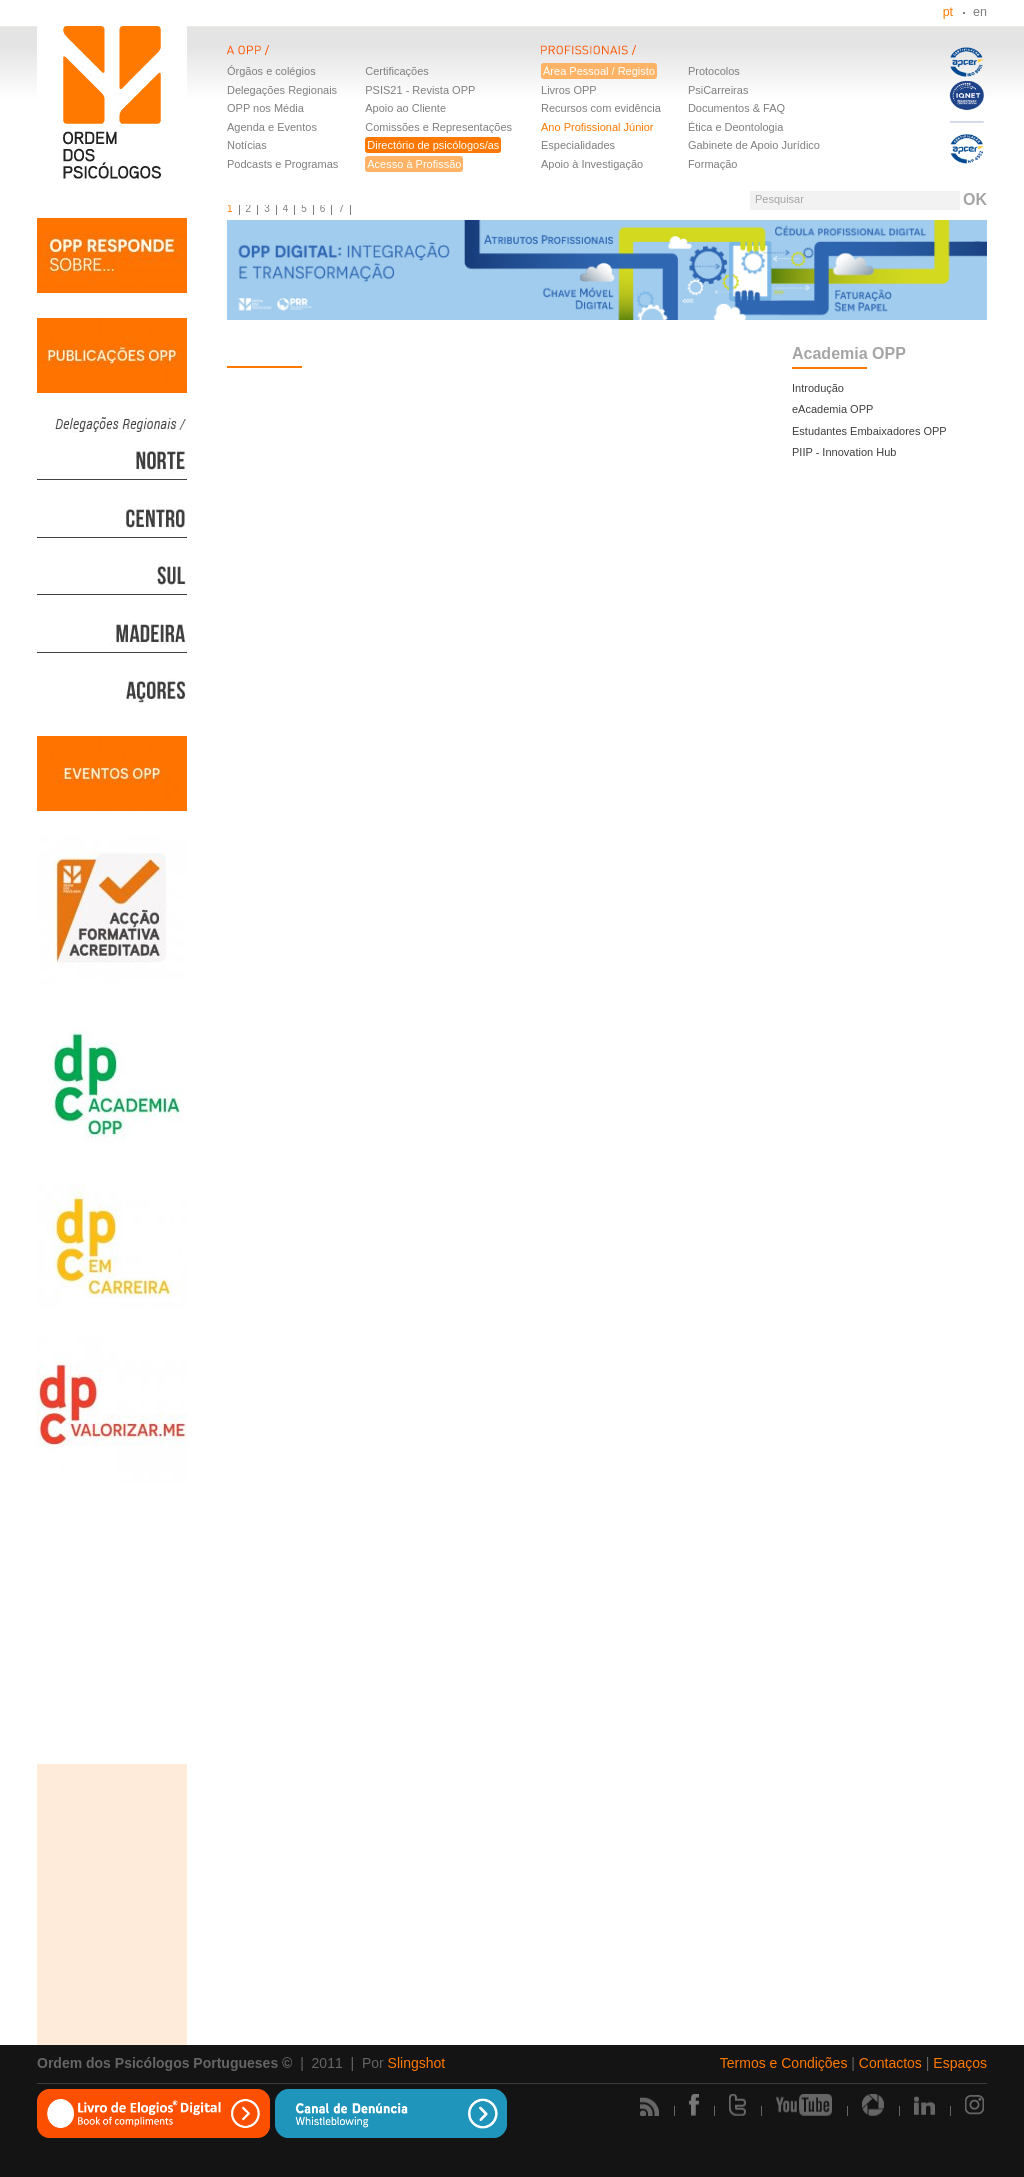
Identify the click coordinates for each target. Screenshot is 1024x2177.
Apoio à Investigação (592, 164)
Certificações (397, 71)
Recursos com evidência (601, 108)
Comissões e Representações (438, 127)
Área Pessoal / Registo (599, 71)
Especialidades (578, 145)
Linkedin (924, 2105)
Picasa (873, 2105)
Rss (649, 2106)
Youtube (804, 2105)
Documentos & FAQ (736, 108)
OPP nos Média (265, 108)
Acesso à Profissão (414, 164)
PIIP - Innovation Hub (844, 452)
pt (948, 12)
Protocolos (714, 71)
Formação (713, 164)
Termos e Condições (784, 2063)
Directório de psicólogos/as (433, 145)
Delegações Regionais (282, 90)
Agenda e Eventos (272, 127)
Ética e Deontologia (735, 127)
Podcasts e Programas (282, 164)
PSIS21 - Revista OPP (420, 90)
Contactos (890, 2063)
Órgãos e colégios (271, 71)
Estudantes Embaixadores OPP (869, 431)
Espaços (960, 2063)
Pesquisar (779, 199)
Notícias (247, 145)
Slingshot (417, 2063)
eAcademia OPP (832, 409)
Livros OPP (569, 90)
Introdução (818, 388)
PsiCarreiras (718, 90)
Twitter (737, 2105)
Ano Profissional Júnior (597, 127)
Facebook (694, 2105)
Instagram (976, 2105)
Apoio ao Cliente (405, 108)
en (980, 12)
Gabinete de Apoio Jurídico (754, 145)
